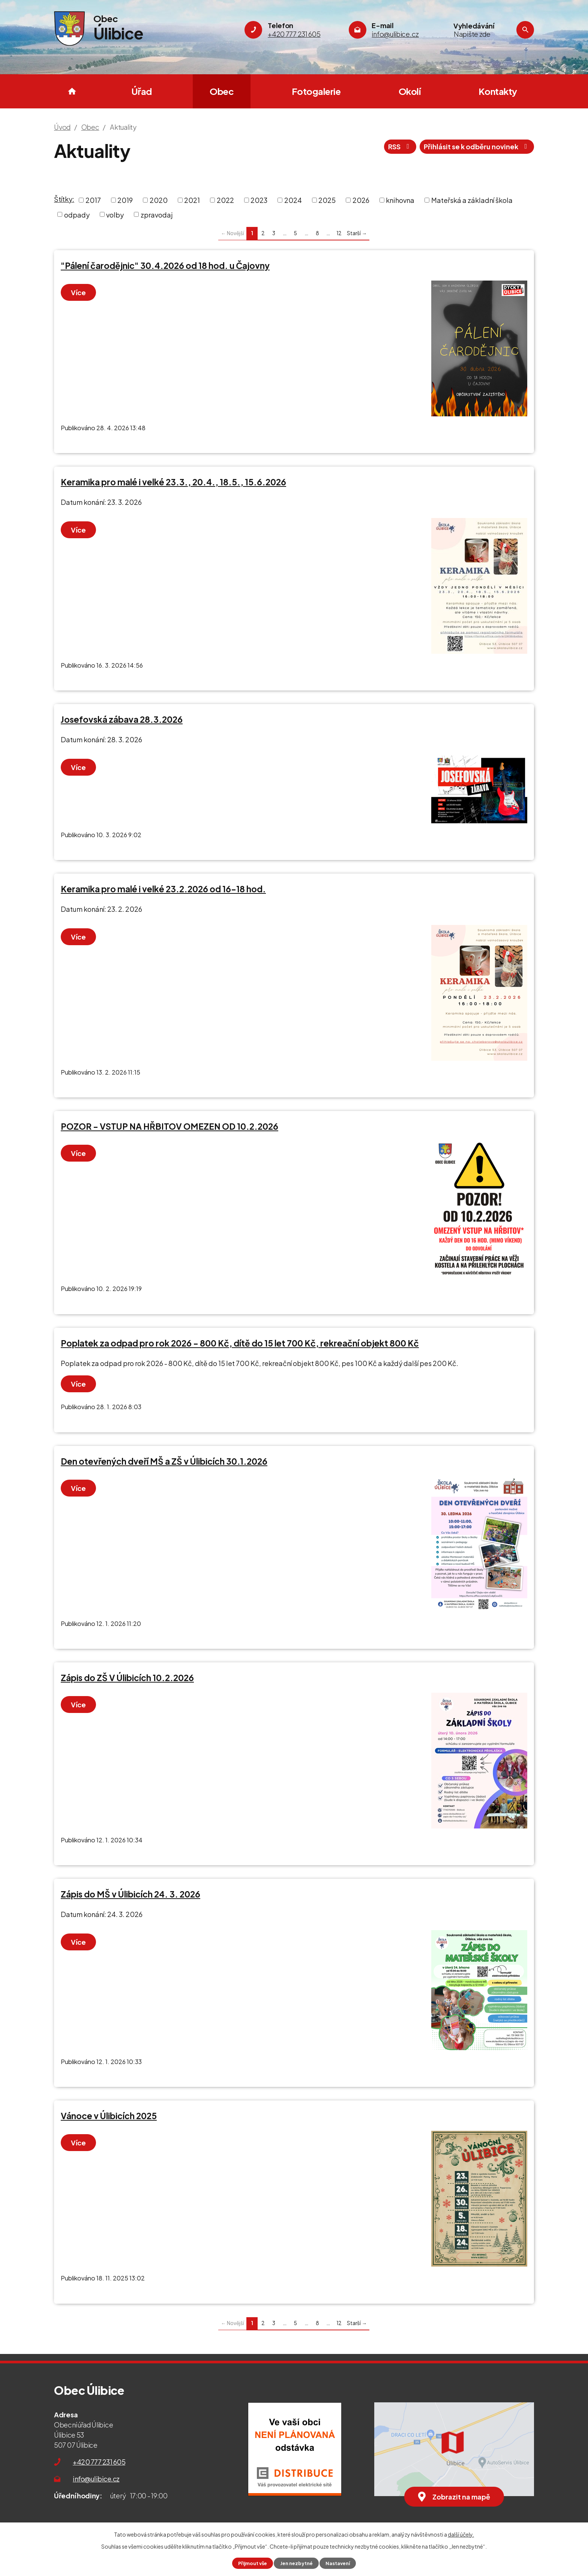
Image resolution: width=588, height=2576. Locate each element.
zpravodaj (157, 214)
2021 (192, 200)
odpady (77, 214)
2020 (159, 200)
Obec (222, 91)
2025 (327, 200)
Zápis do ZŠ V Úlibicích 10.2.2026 (127, 1677)
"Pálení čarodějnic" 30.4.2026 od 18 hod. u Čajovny (165, 265)
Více (78, 292)
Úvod (72, 91)
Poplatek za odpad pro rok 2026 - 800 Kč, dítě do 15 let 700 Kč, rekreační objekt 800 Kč (240, 1343)
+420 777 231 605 (99, 2461)
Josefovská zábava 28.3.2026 (122, 719)
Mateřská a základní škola (472, 200)
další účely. (461, 2534)
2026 (360, 200)
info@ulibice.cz (96, 2478)
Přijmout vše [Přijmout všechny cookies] (252, 2563)
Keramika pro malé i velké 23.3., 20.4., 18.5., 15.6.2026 (173, 482)
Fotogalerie (316, 91)
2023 (258, 200)
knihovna (400, 200)
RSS (400, 146)
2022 (225, 200)
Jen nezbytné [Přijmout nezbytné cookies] (296, 2563)
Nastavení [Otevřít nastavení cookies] (338, 2563)
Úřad (141, 91)
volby (115, 214)
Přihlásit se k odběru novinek (477, 146)
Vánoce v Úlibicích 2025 (109, 2116)
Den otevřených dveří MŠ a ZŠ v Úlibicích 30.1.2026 (164, 1461)
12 (339, 233)
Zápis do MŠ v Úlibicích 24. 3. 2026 (130, 1894)
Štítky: (64, 199)
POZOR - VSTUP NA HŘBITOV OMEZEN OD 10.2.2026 (169, 1126)
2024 (293, 200)
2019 (125, 200)
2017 (93, 200)
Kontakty (497, 91)
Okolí (410, 91)
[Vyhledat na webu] (483, 34)
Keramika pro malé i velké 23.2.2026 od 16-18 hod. (163, 889)
